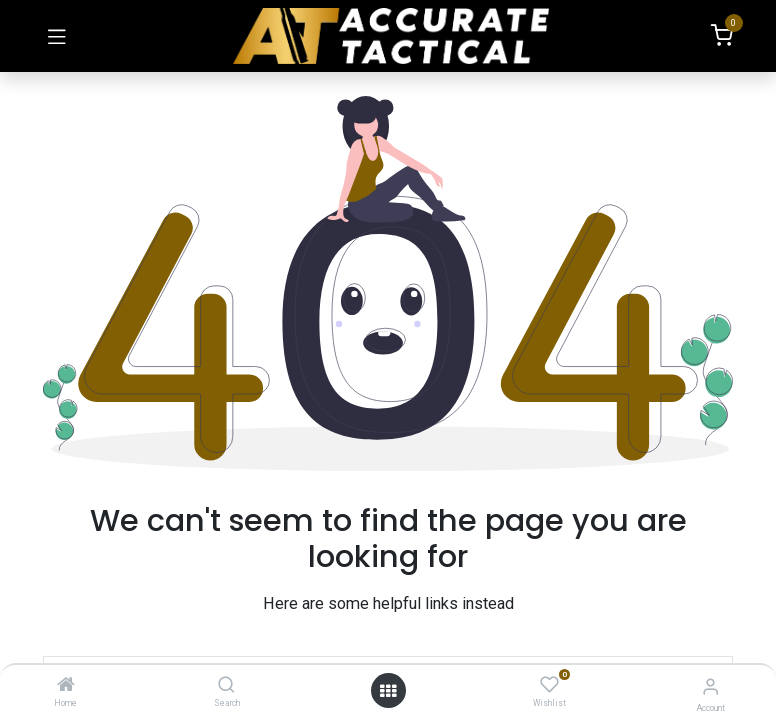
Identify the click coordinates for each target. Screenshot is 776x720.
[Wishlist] (549, 685)
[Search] (226, 686)
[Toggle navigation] (57, 36)
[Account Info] (710, 686)
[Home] (66, 686)
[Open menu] (388, 691)
